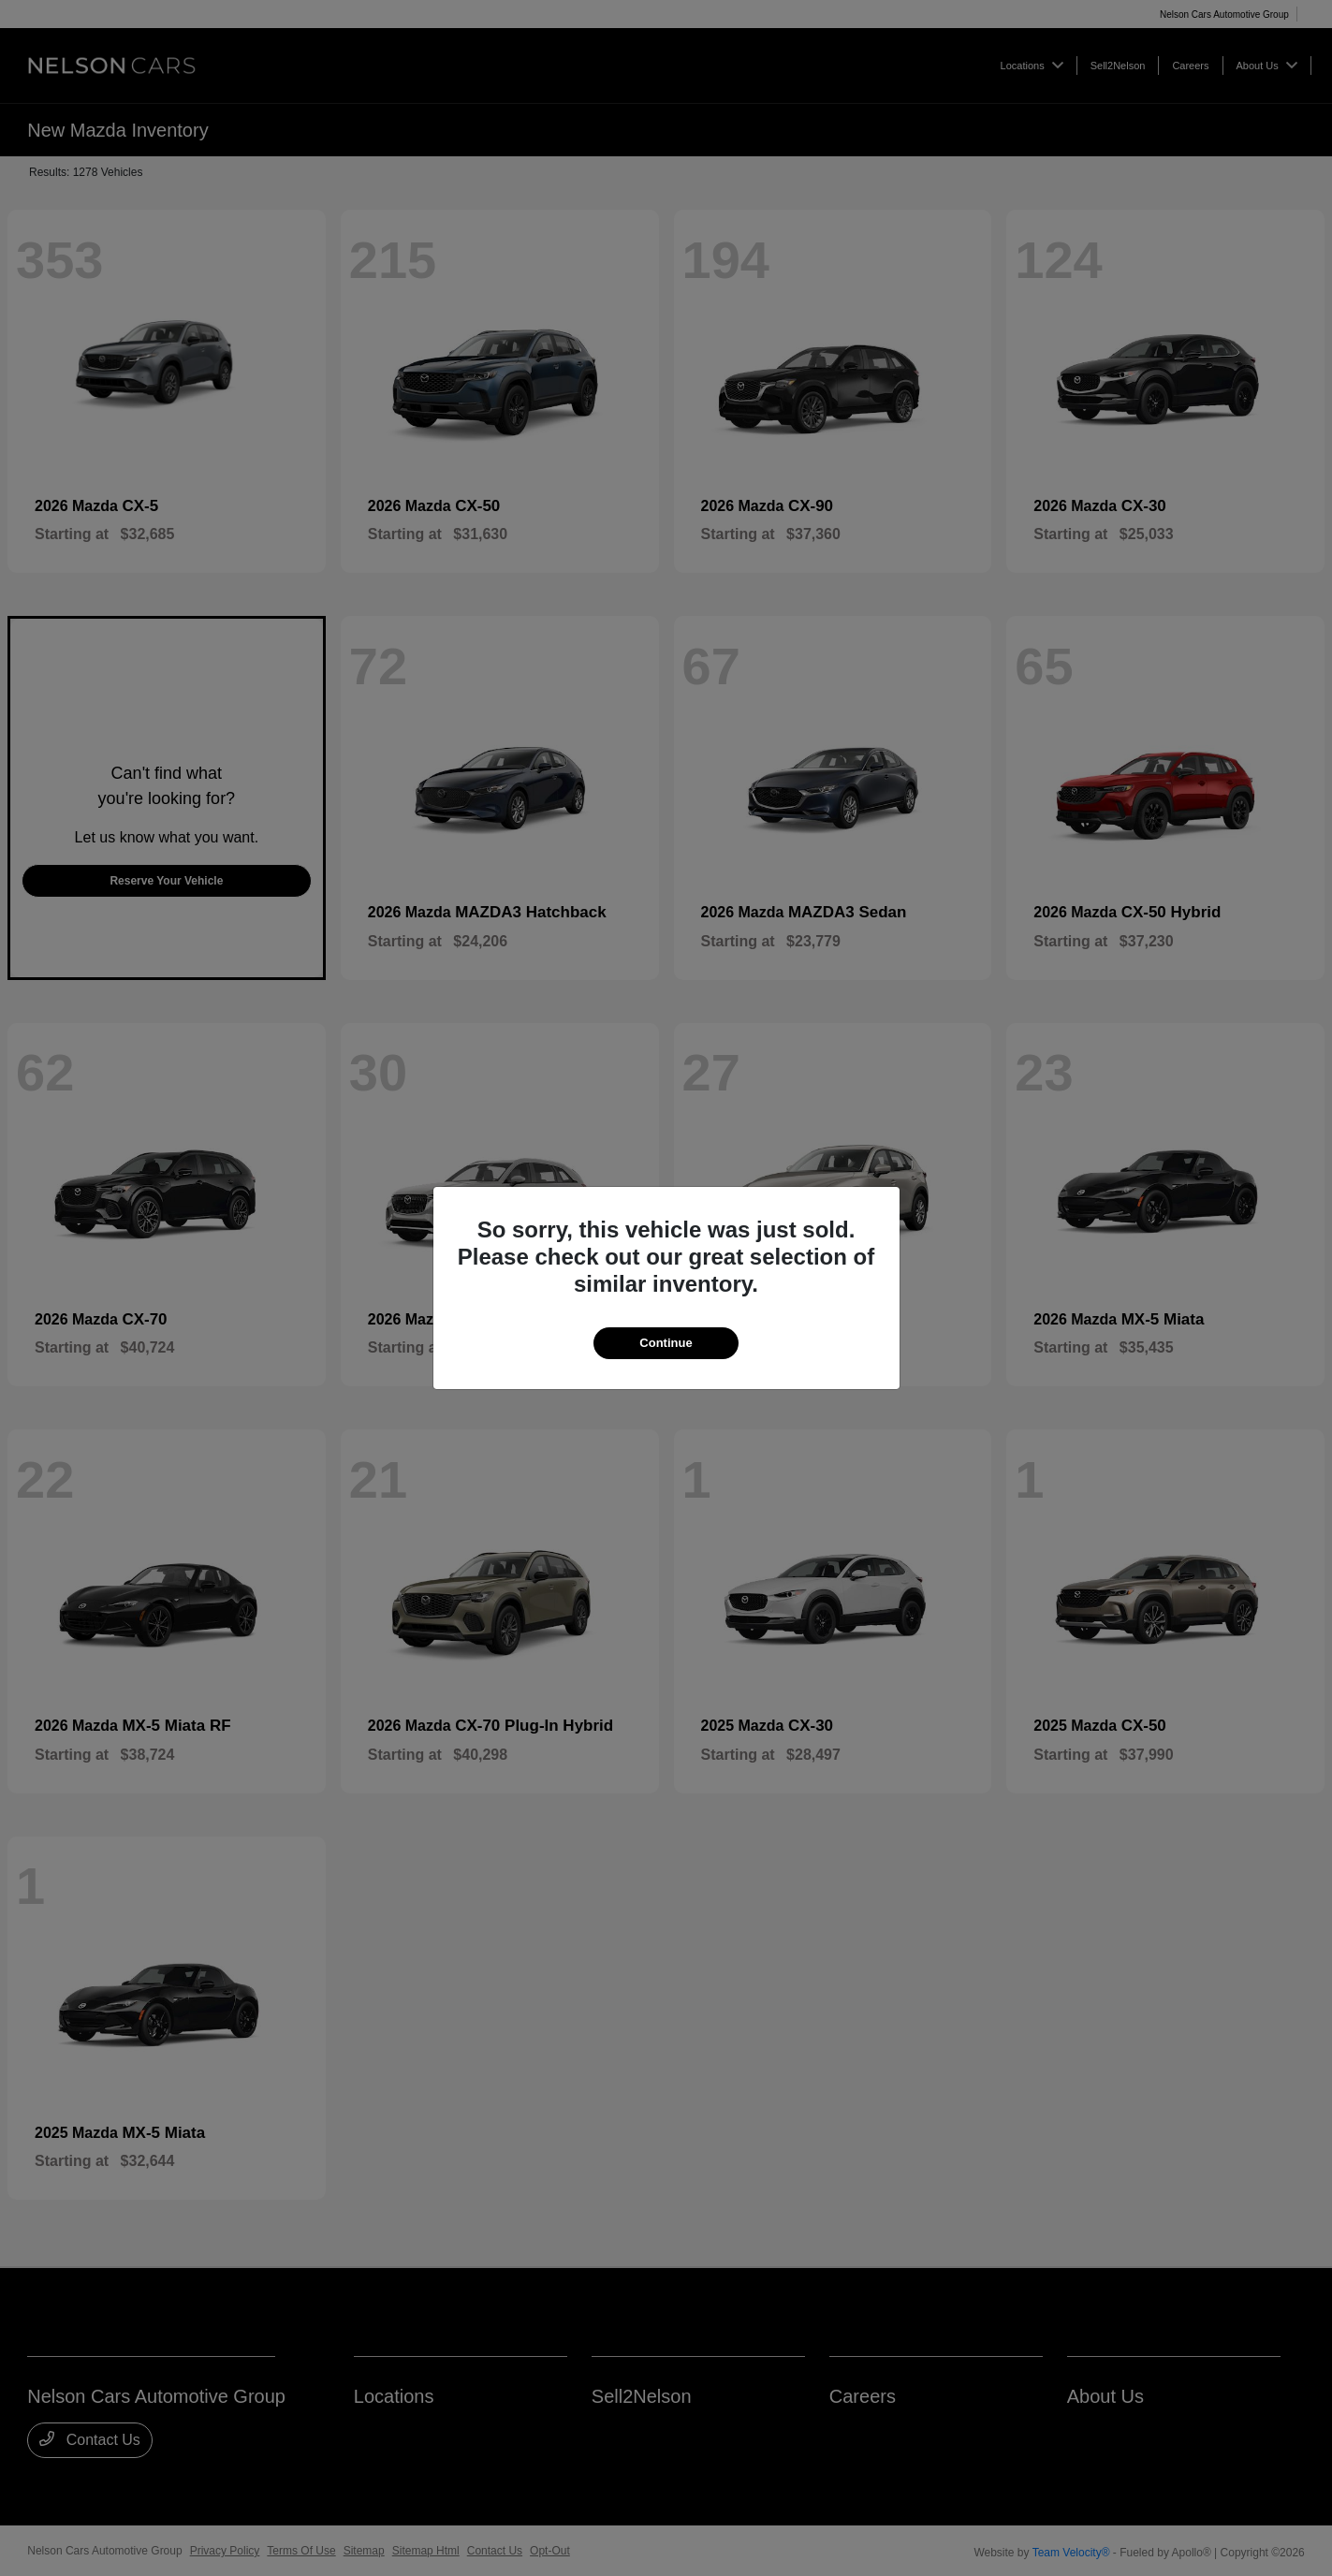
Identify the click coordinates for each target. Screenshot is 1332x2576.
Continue (665, 1343)
